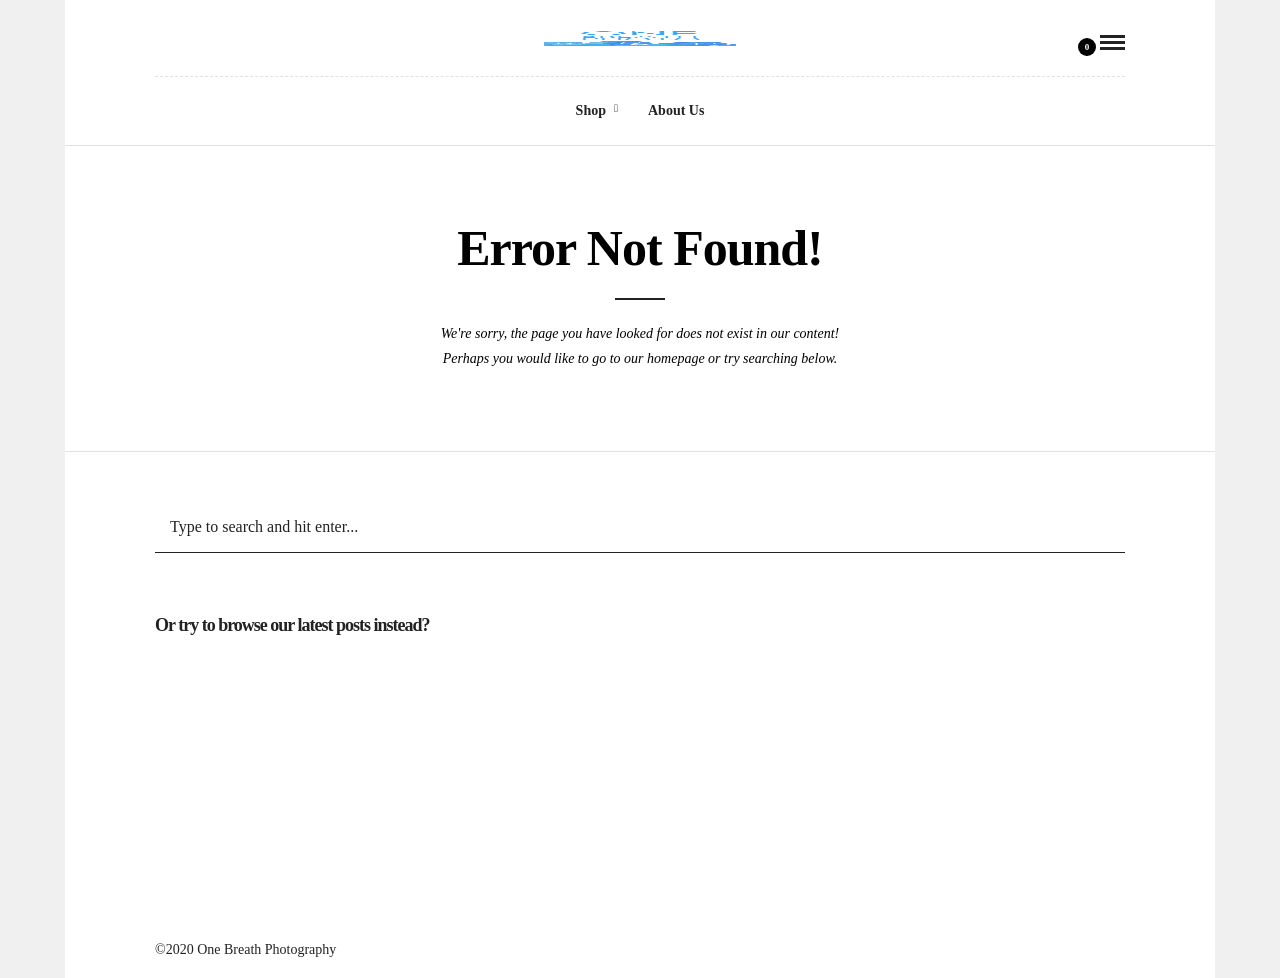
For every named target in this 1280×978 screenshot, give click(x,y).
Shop (591, 110)
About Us (676, 110)
